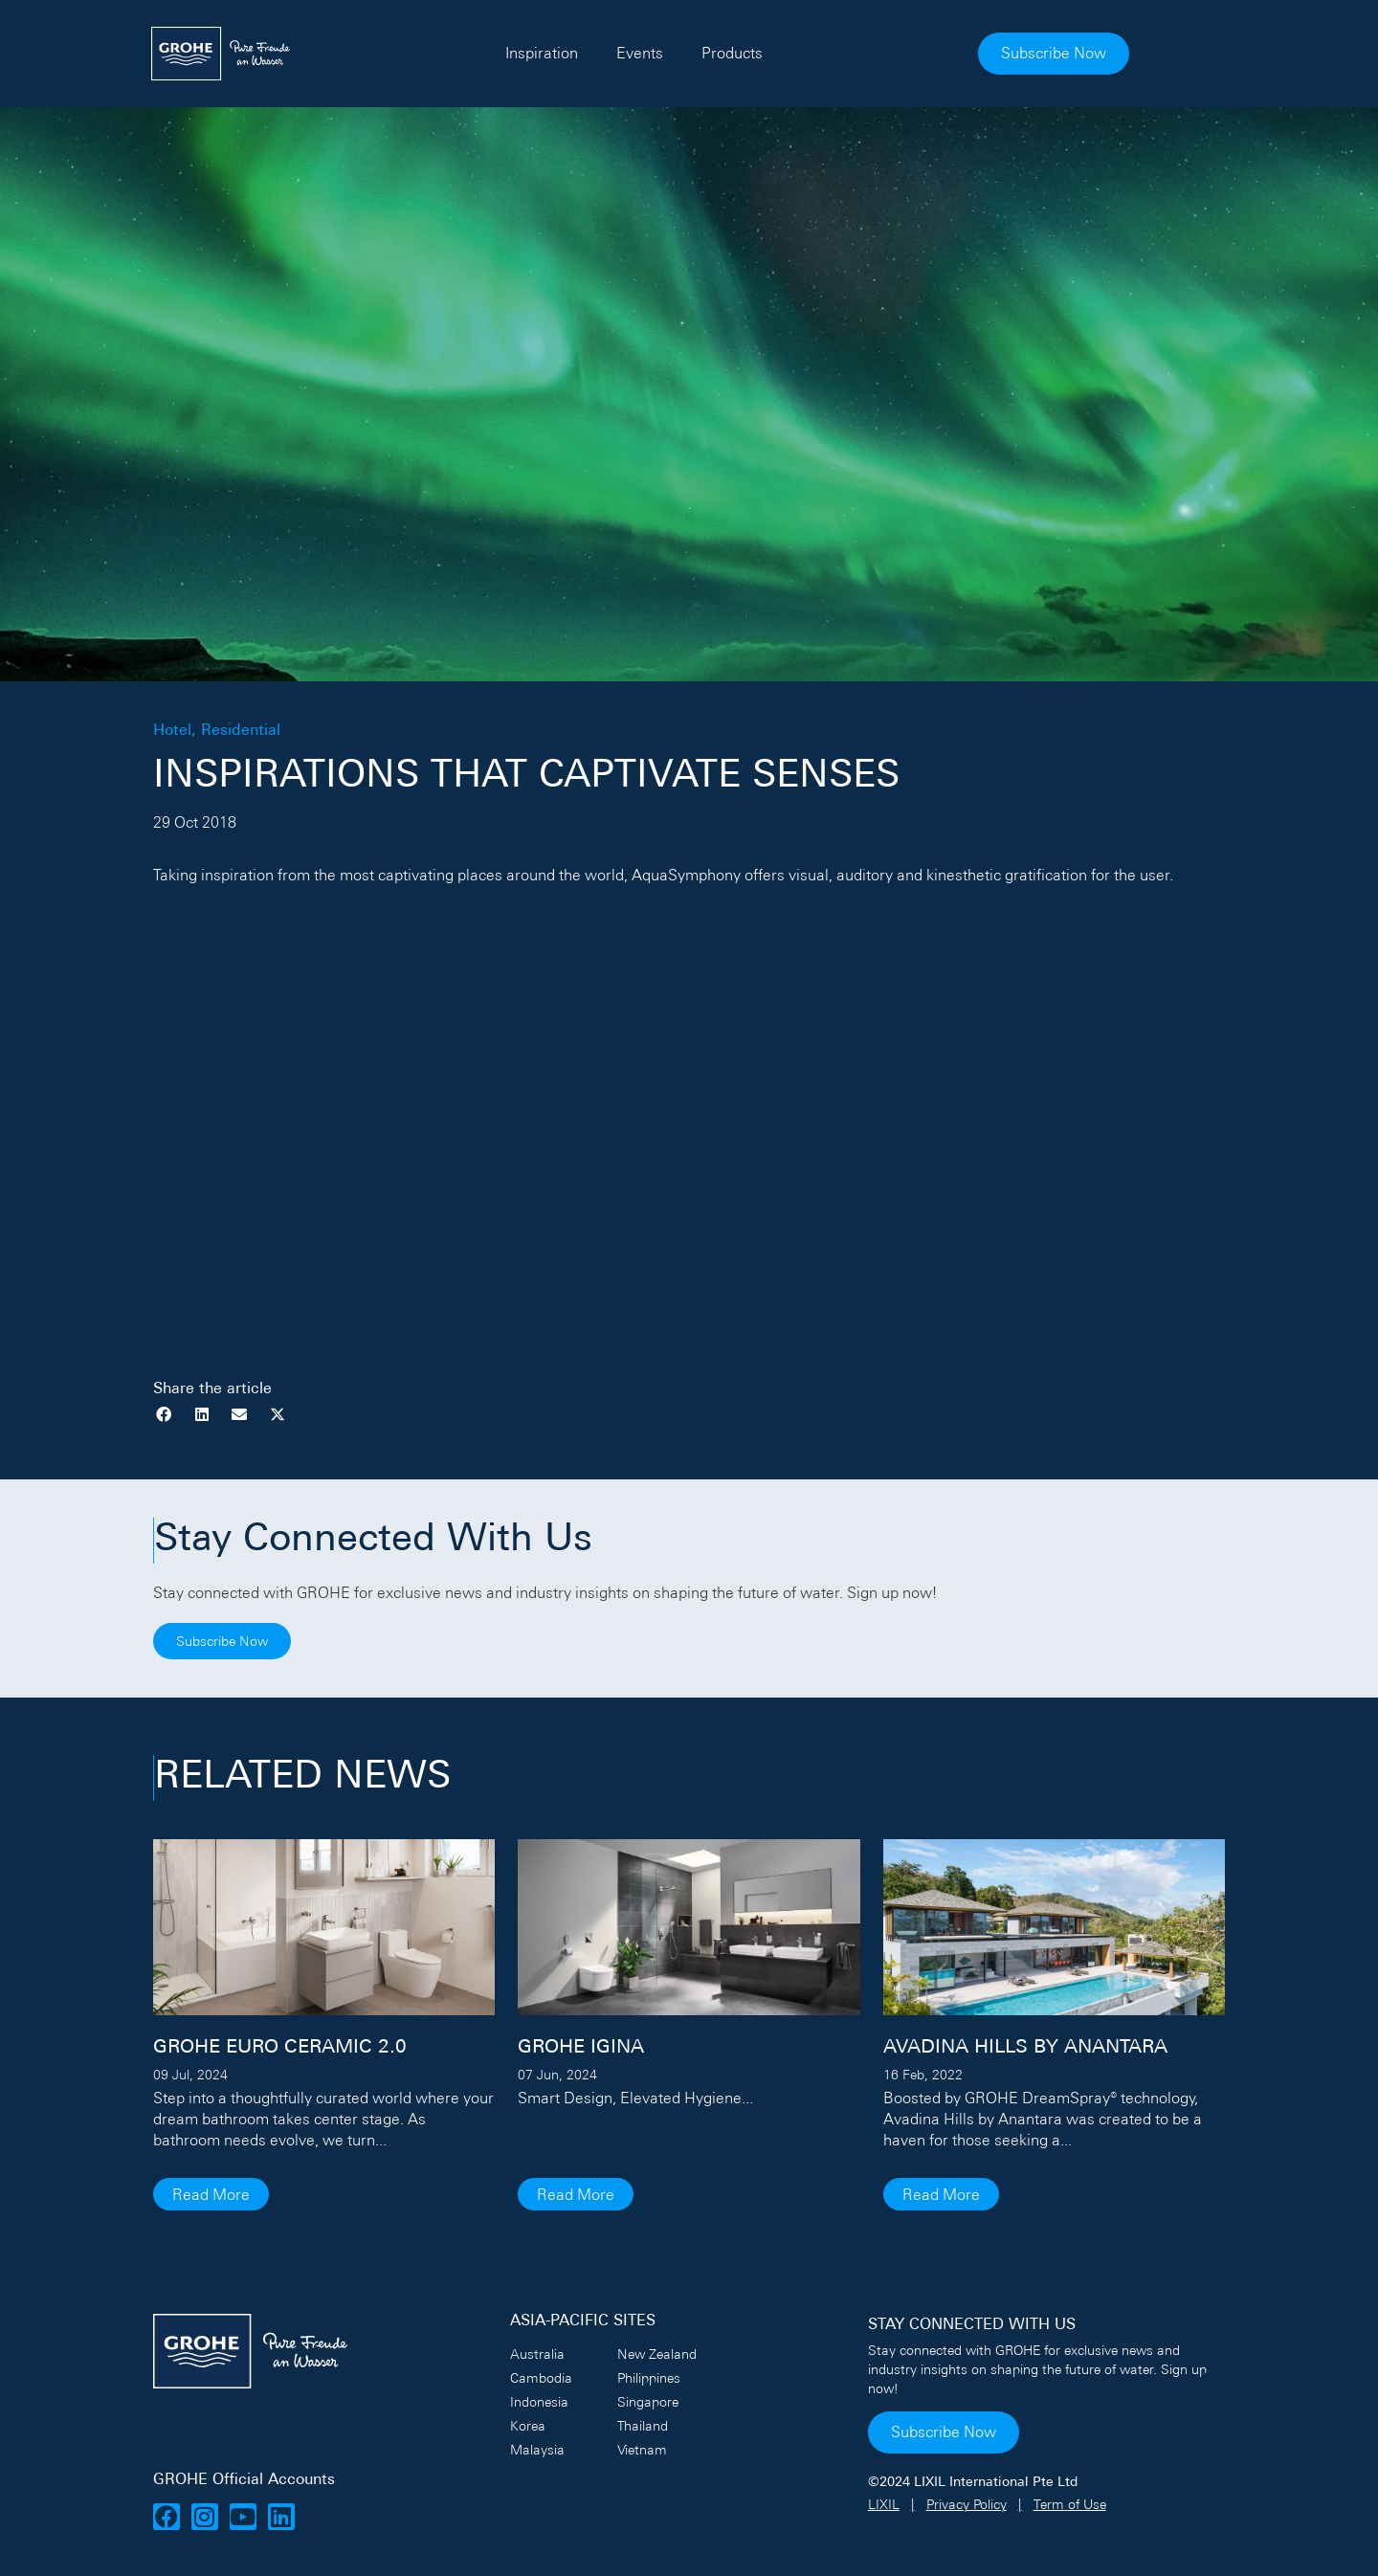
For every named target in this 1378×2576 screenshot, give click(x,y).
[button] (164, 1414)
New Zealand (657, 2354)
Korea (527, 2425)
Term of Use (1070, 2504)
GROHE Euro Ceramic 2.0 (280, 2047)
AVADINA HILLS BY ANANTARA (1025, 2047)
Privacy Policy (966, 2504)
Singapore (647, 2401)
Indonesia (539, 2401)
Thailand (642, 2425)
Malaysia (537, 2449)
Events (688, 53)
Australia (537, 2354)
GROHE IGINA (581, 2047)
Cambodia (541, 2378)
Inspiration (590, 53)
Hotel (172, 731)
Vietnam (642, 2449)
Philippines (648, 2378)
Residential (240, 731)
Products (780, 53)
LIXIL (884, 2504)
